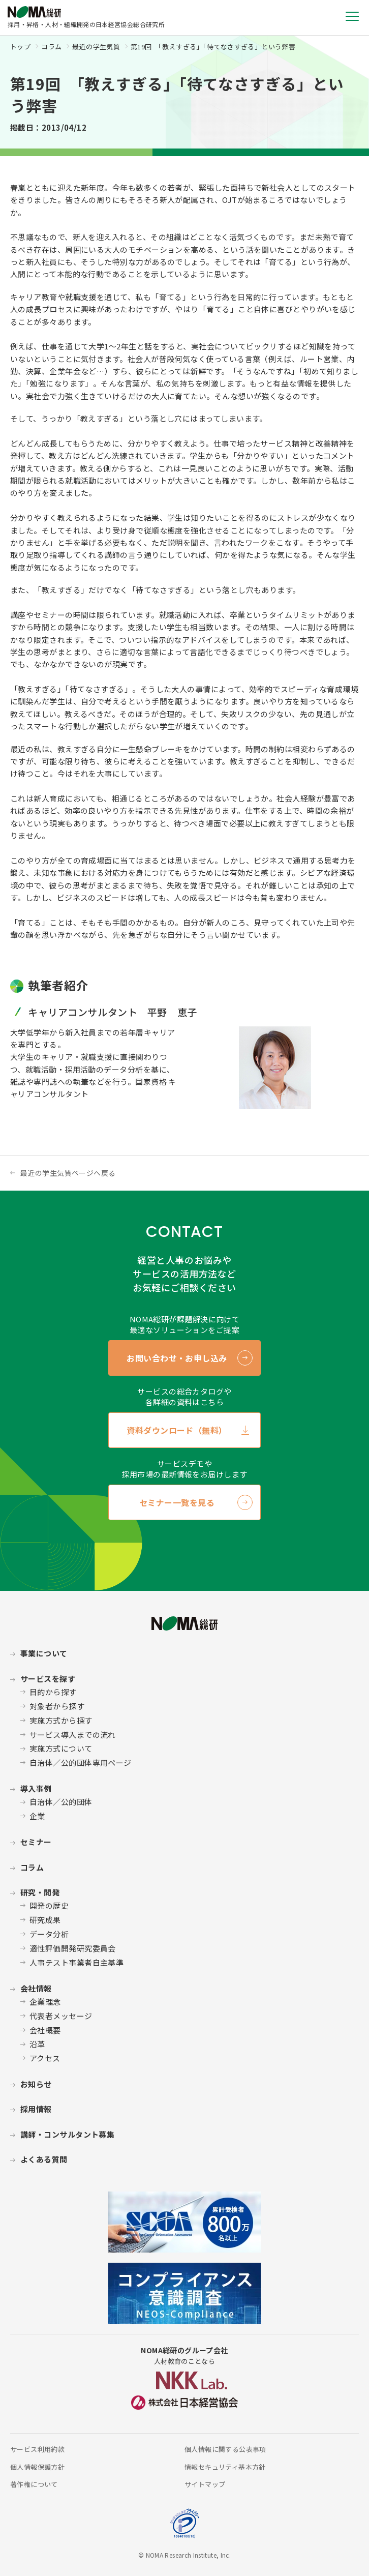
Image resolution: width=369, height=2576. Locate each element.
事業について (44, 1653)
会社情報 (36, 1988)
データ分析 (49, 1934)
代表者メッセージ (61, 2015)
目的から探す (53, 1691)
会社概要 (45, 2030)
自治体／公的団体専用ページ (80, 1762)
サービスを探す (47, 1678)
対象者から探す (56, 1706)
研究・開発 (39, 1892)
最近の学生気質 (96, 46)
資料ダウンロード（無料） (177, 1430)
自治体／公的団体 (61, 1801)
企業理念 (45, 2001)
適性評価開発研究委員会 (72, 1948)
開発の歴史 (49, 1905)
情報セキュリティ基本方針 (225, 2467)
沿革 (37, 2043)
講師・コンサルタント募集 (67, 2134)
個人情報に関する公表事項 (225, 2449)
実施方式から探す (61, 1720)
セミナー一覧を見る (176, 1502)
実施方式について (61, 1748)
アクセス (44, 2058)
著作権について (34, 2484)
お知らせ (36, 2084)
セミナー (36, 1842)
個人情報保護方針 (37, 2467)
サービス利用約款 (37, 2449)
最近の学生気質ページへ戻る (67, 1173)
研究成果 (45, 1919)
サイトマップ (204, 2484)
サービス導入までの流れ (72, 1734)
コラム (51, 46)
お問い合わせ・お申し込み (177, 1358)
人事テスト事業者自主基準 (76, 1962)
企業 (37, 1816)
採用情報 (36, 2109)
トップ (20, 46)
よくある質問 (44, 2159)
